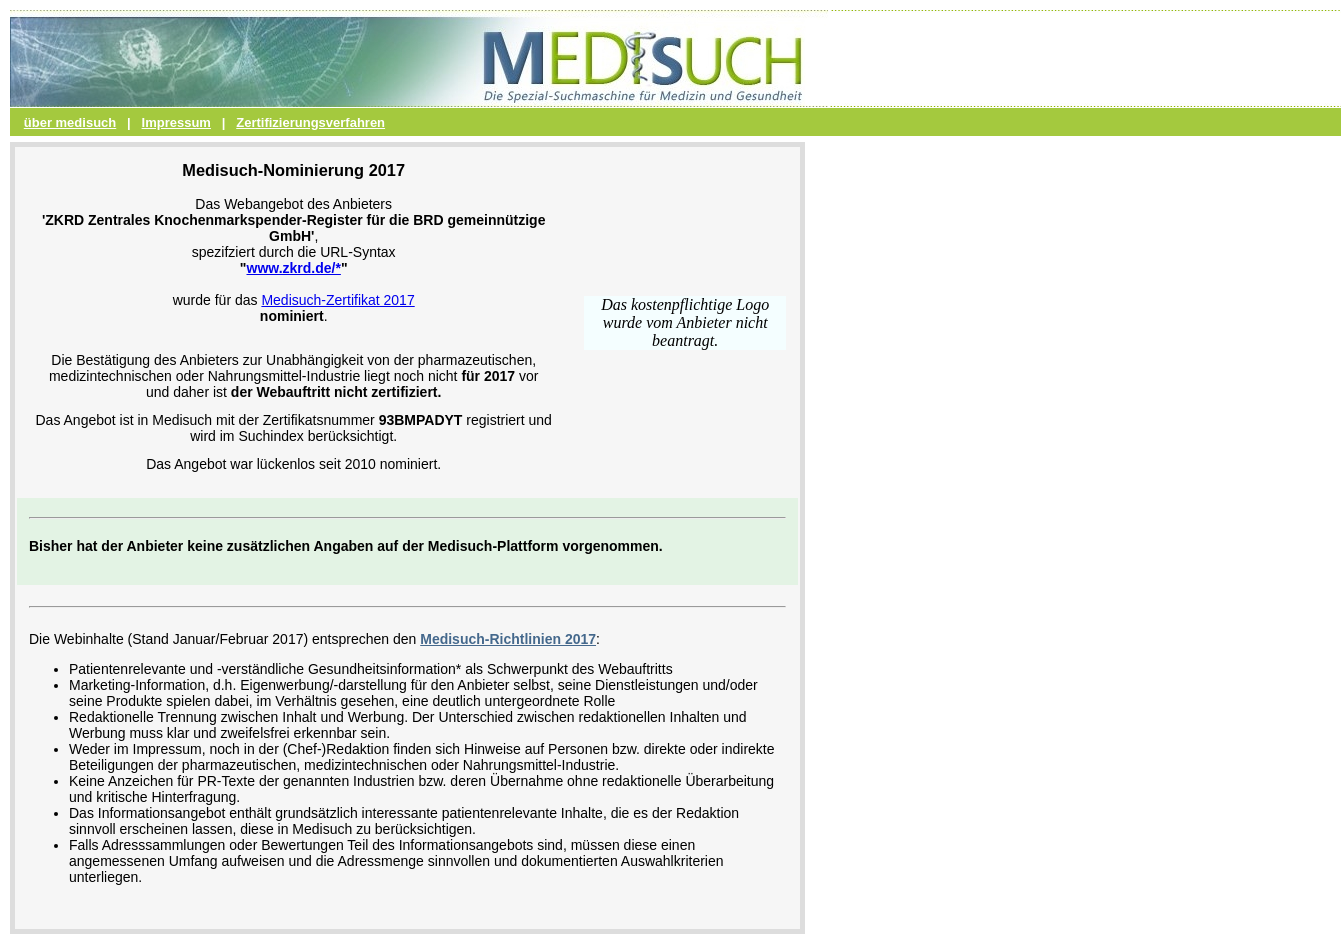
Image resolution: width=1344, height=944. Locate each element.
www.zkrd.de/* (294, 268)
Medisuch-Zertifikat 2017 (337, 300)
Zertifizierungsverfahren (310, 122)
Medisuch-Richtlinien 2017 (508, 639)
